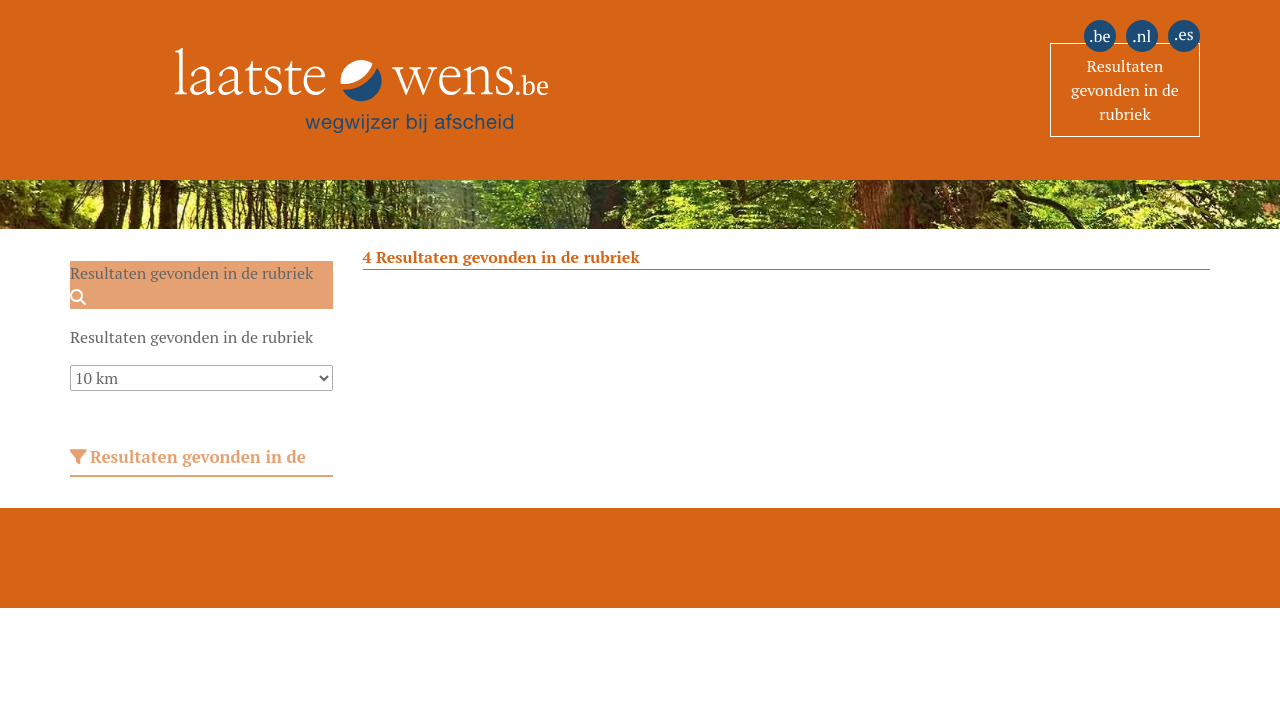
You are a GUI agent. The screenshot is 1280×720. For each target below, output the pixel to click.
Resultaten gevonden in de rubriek (1125, 90)
